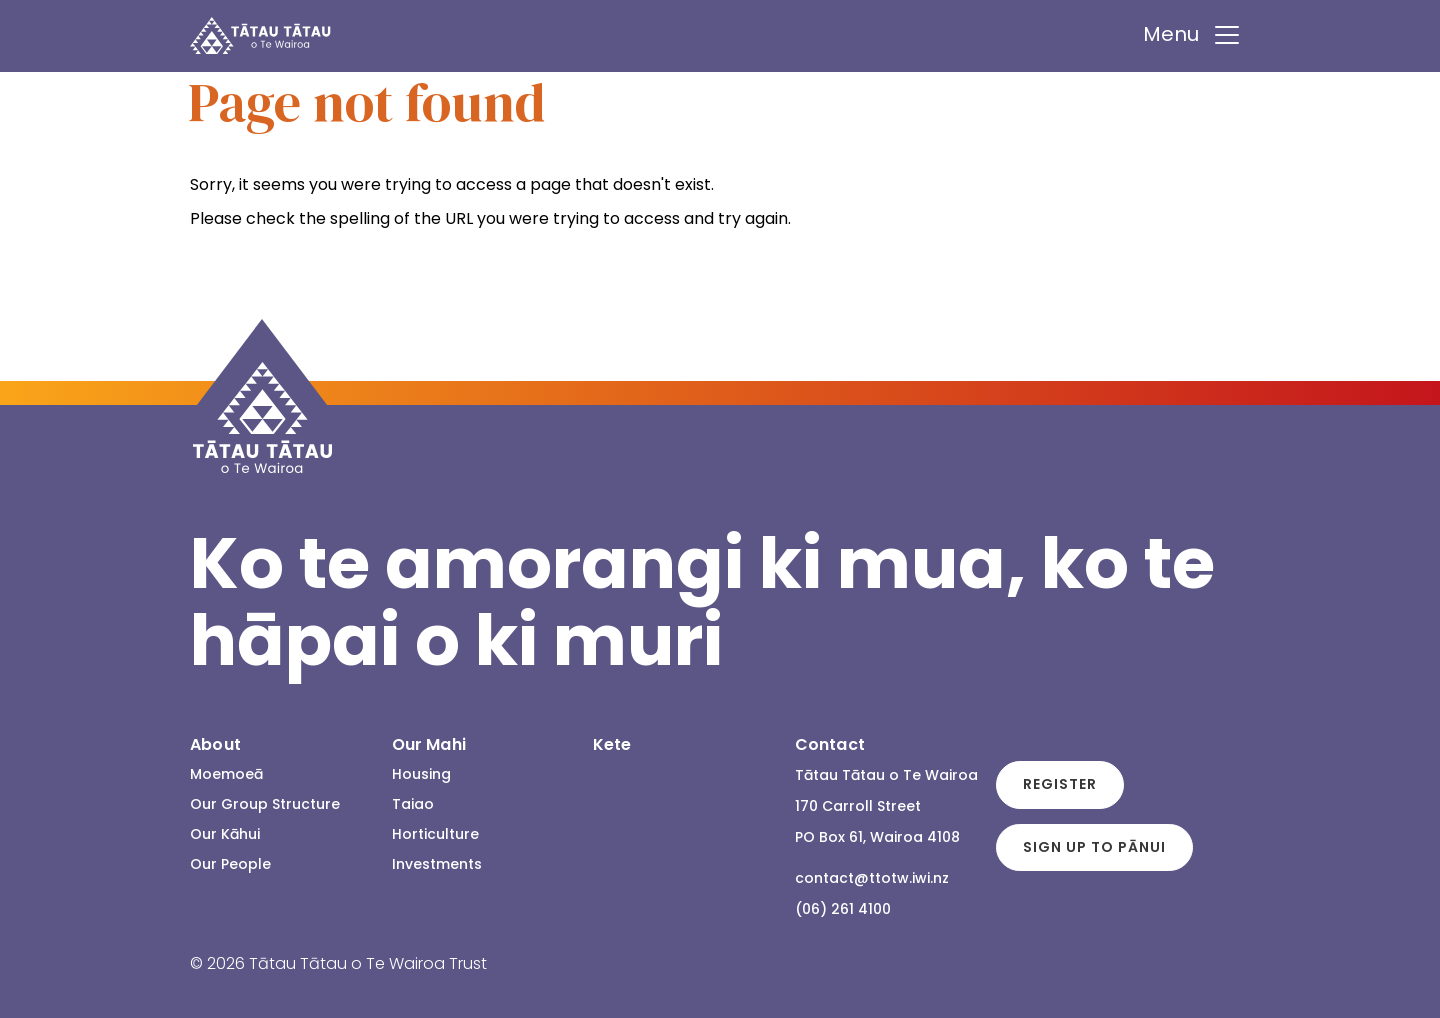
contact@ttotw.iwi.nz (872, 878)
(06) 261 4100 (843, 909)
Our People (230, 864)
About (215, 744)
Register (1060, 784)
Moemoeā (226, 774)
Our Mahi (429, 744)
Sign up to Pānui (1094, 847)
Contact (830, 744)
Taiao (413, 804)
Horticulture (435, 834)
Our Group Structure (265, 804)
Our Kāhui (225, 834)
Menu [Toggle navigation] (1192, 35)
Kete (612, 744)
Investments (437, 864)
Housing (421, 774)
